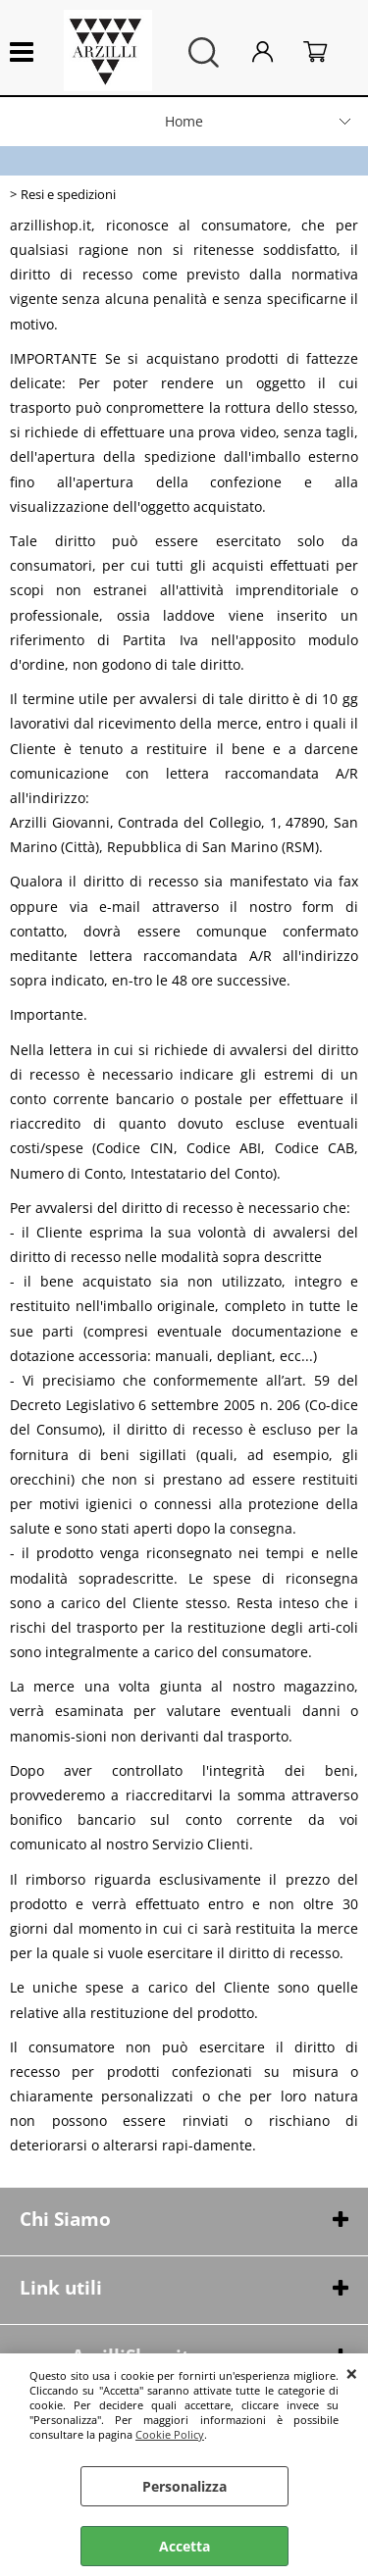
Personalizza (184, 2486)
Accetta (184, 2546)
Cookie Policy (169, 2434)
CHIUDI (351, 2373)
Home (184, 121)
